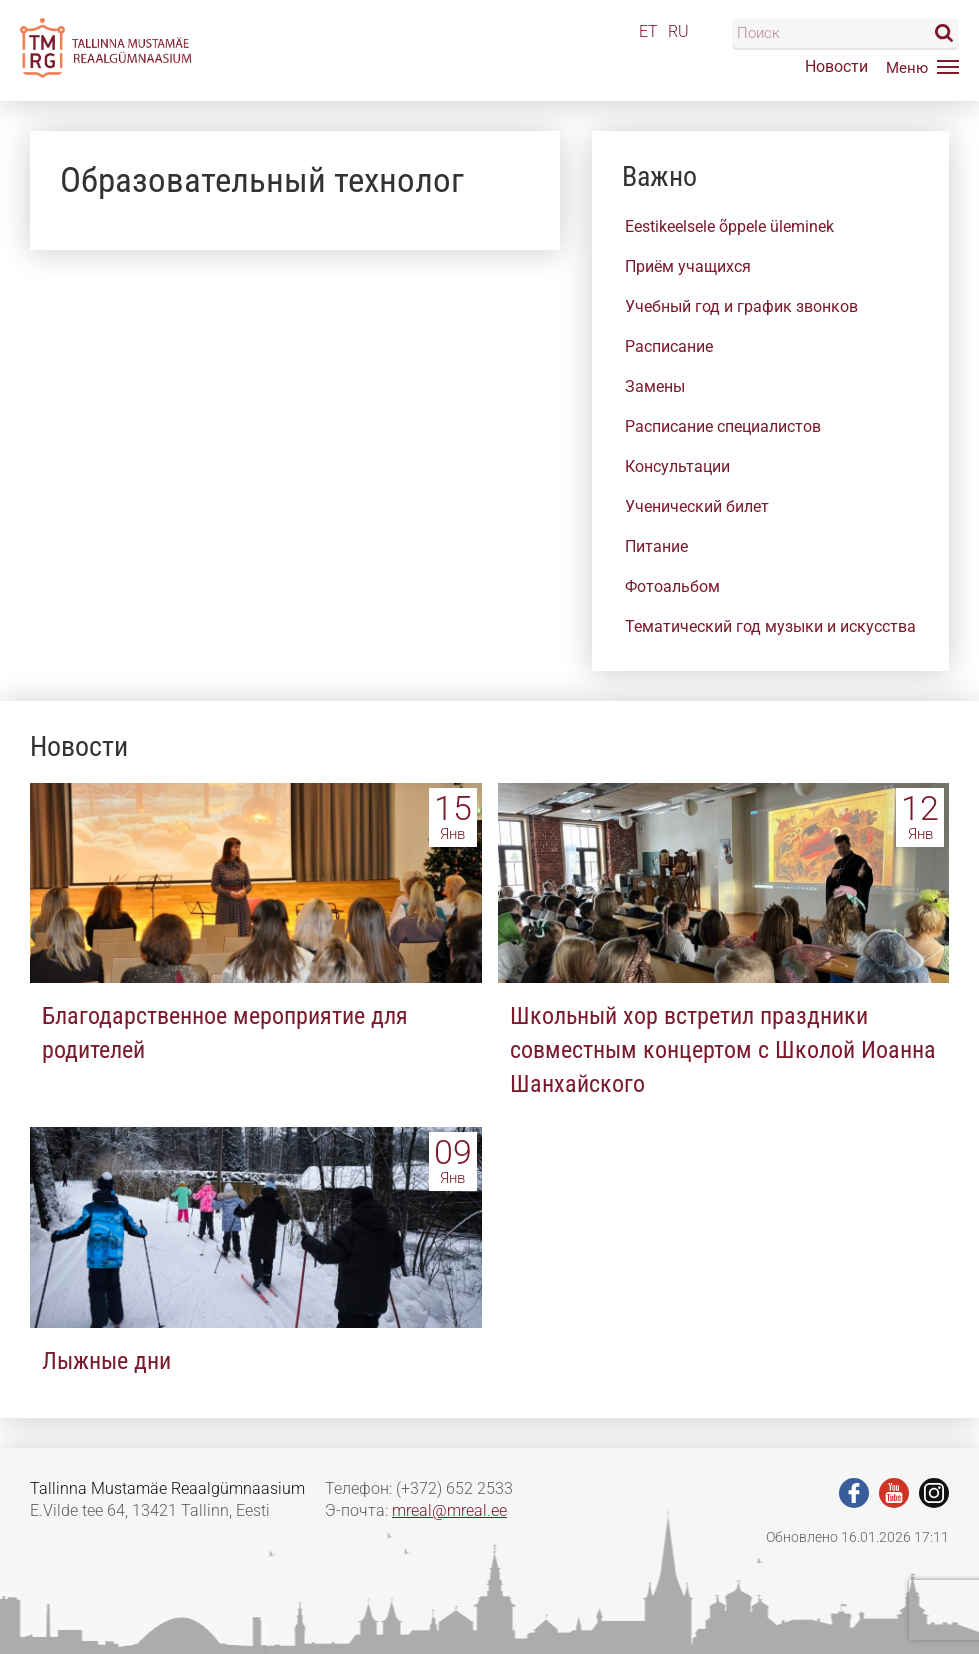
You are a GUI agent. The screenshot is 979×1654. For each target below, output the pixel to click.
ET (648, 31)
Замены (655, 386)
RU (678, 31)
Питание (656, 546)
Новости (836, 66)
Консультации (677, 466)
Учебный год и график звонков (741, 306)
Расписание (669, 346)
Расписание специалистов (723, 426)
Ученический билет (697, 506)
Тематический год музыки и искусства (770, 626)
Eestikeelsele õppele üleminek (729, 226)
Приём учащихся (688, 266)
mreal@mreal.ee (449, 1510)
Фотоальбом (672, 586)
